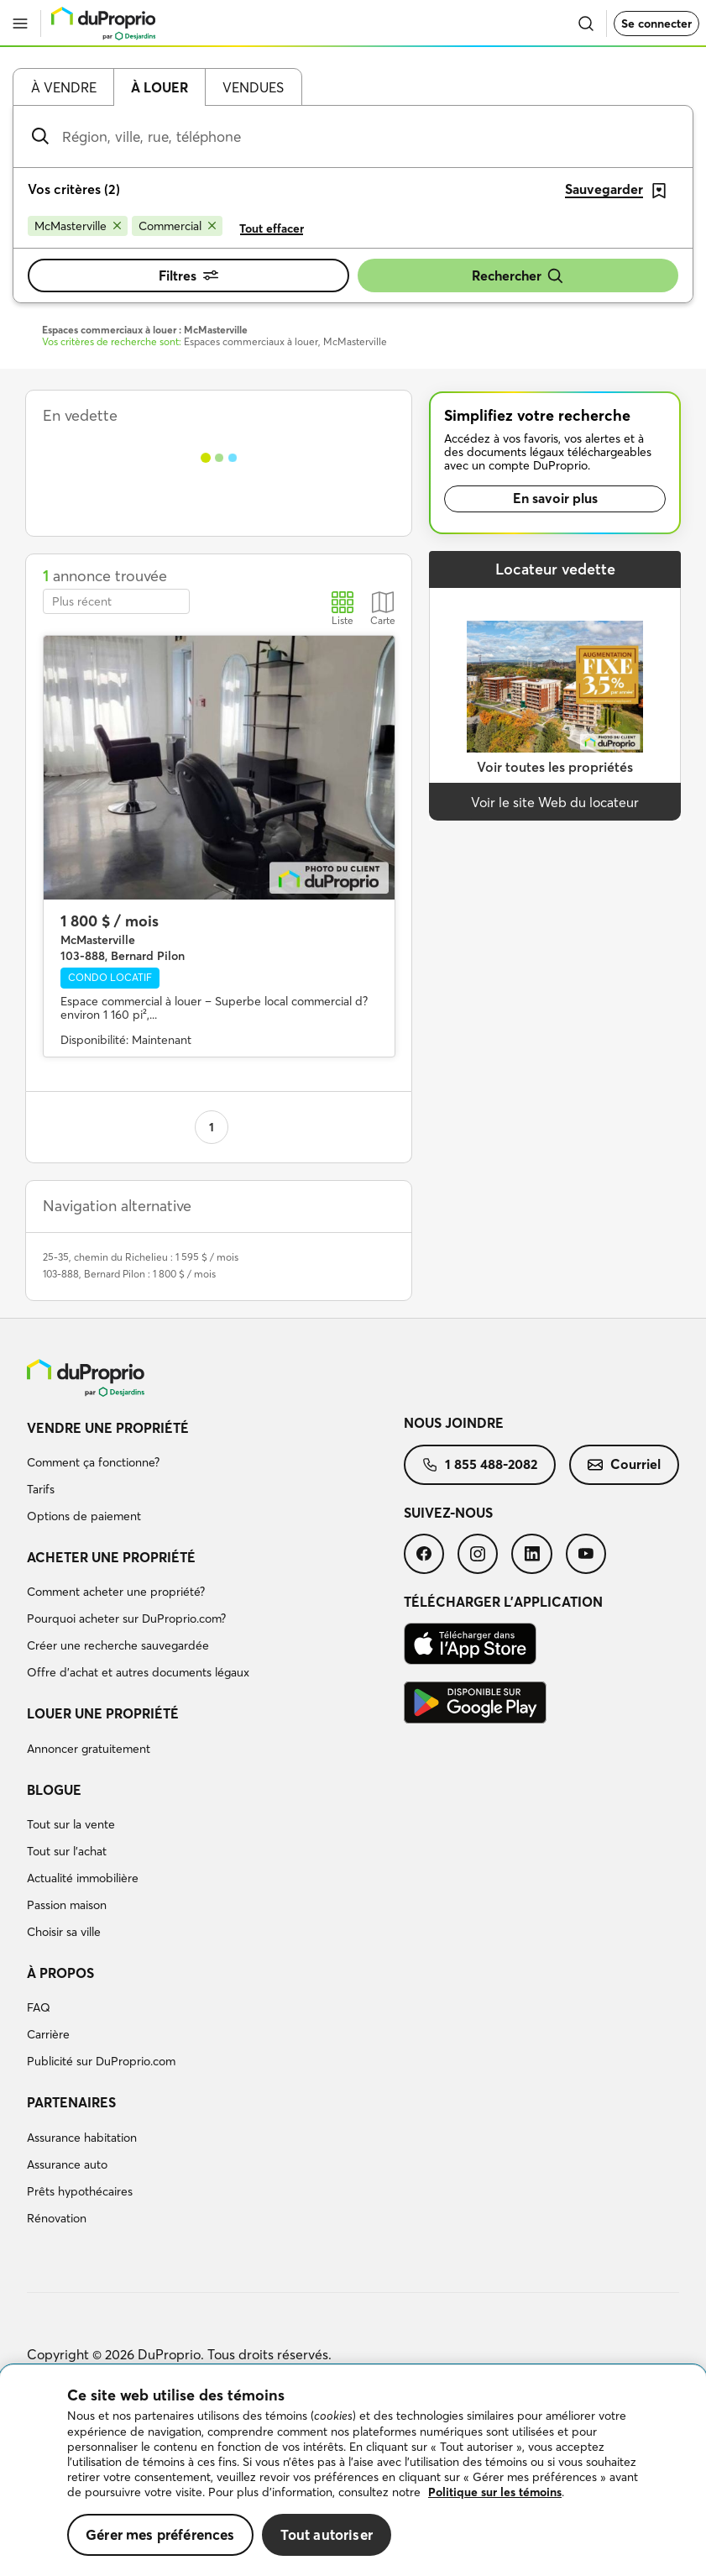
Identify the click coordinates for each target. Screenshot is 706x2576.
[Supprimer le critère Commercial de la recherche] (177, 226)
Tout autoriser (326, 2534)
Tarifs (41, 1489)
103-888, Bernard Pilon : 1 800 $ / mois (129, 1273)
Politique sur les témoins (495, 2492)
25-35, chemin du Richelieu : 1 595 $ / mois (140, 1257)
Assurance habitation (82, 2137)
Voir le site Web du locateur (555, 802)
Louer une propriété (103, 1713)
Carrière (48, 2034)
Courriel (624, 1464)
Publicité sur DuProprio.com (101, 2061)
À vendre (64, 87)
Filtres (188, 275)
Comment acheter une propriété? (116, 1591)
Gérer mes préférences (160, 2534)
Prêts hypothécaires (80, 2191)
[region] (353, 2470)
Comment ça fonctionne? (93, 1462)
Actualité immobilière (83, 1878)
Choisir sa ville (64, 1931)
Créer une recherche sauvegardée (118, 1645)
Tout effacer (271, 228)
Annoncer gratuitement (88, 1748)
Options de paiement (84, 1516)
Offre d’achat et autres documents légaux (138, 1672)
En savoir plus (555, 498)
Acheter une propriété (111, 1557)
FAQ (38, 2007)
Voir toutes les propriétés (555, 766)
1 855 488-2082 (479, 1464)
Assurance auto (67, 2164)
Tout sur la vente (71, 1824)
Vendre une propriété (108, 1427)
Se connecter (656, 23)
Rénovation (56, 2218)
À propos (60, 1973)
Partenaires (71, 2102)
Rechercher (518, 276)
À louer (159, 87)
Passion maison (67, 1904)
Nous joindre (454, 1422)
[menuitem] (215, 1474)
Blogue (54, 1789)
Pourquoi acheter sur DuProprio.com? (126, 1618)
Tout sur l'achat (67, 1851)
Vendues (253, 87)
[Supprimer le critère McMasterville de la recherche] (78, 226)
